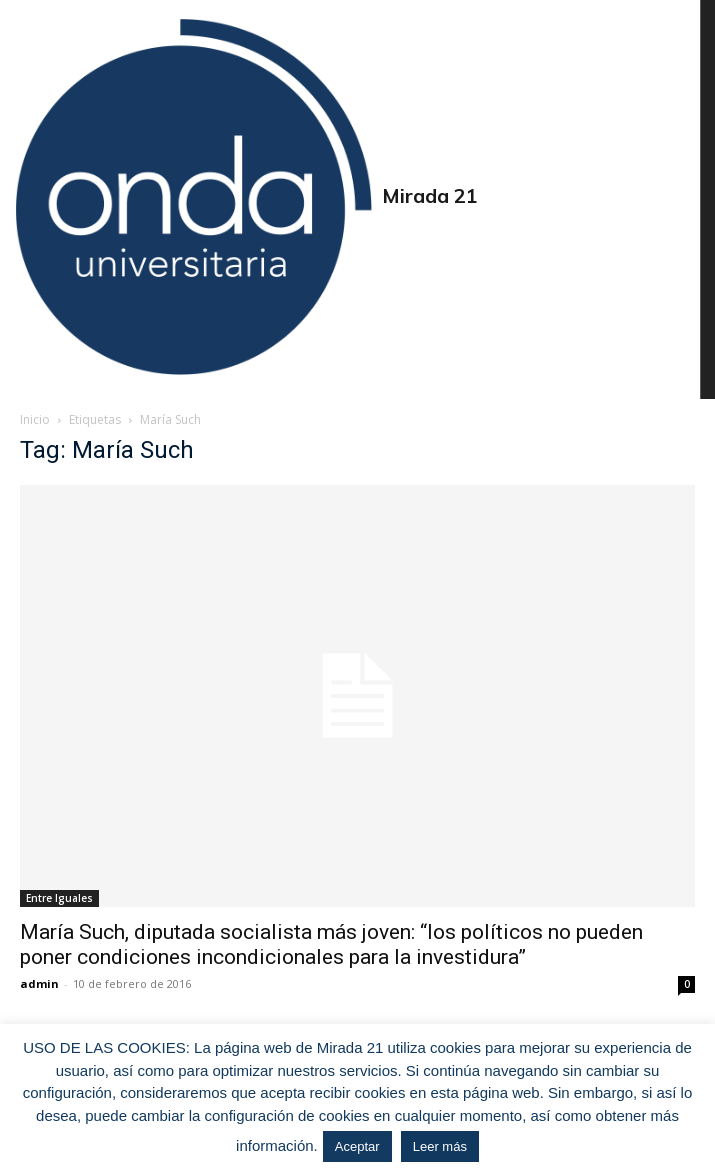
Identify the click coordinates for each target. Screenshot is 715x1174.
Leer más (440, 1146)
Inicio (35, 419)
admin (39, 983)
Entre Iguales (59, 898)
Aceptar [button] (357, 1146)
